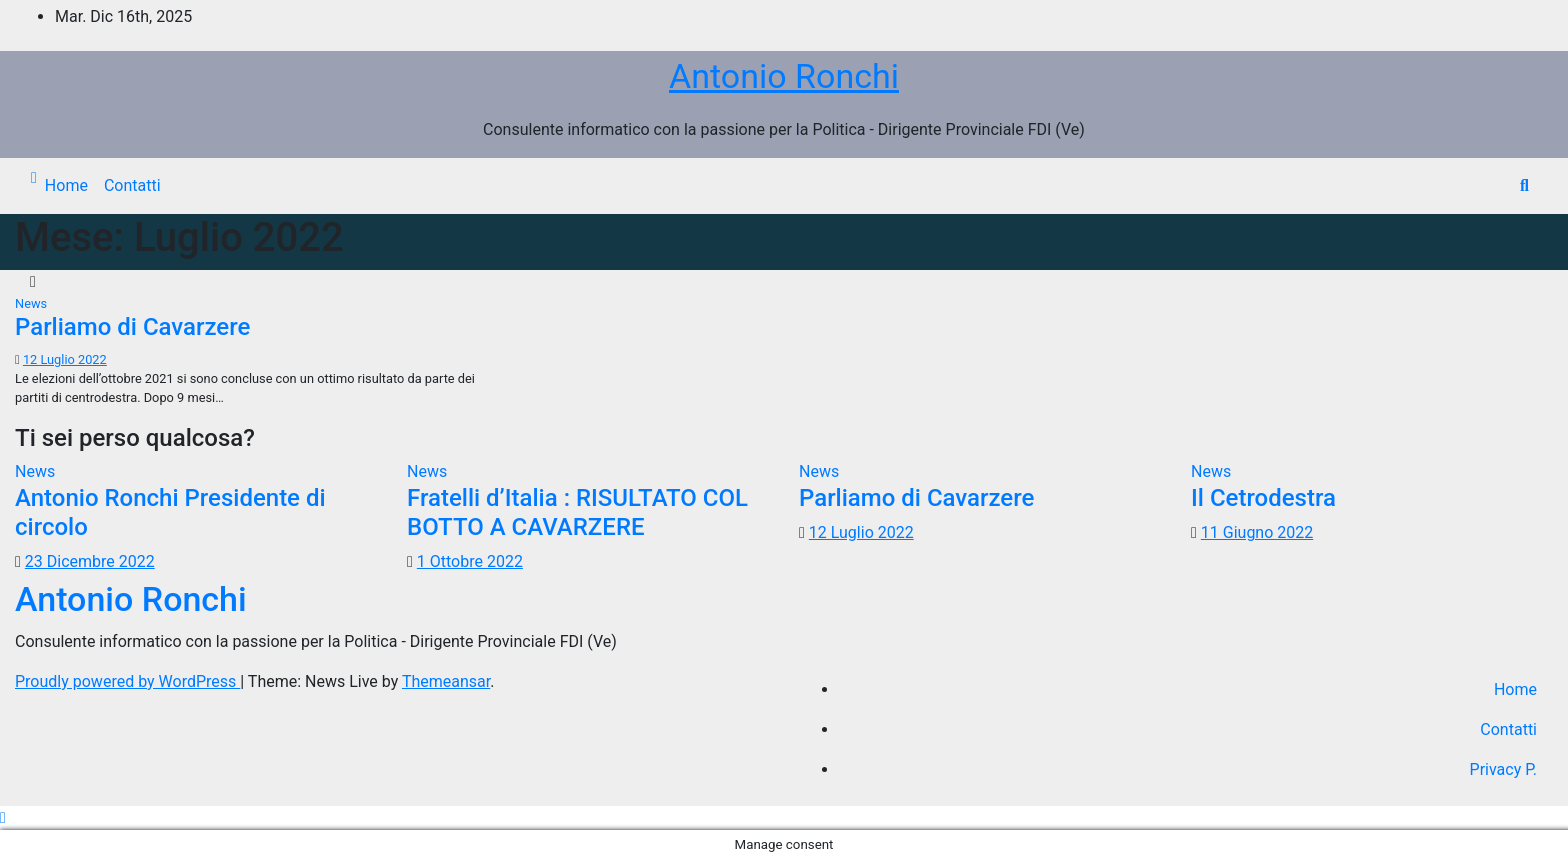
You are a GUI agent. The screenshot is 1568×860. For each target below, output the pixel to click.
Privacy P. (1503, 769)
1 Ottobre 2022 (470, 561)
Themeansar (446, 681)
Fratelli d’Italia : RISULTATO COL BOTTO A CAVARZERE (577, 512)
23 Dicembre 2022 (90, 561)
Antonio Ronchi (784, 76)
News (31, 303)
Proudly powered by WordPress (127, 681)
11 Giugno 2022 (1257, 532)
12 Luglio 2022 (65, 359)
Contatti (132, 185)
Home (66, 185)
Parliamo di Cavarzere (132, 327)
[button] (1524, 185)
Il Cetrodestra (1263, 498)
